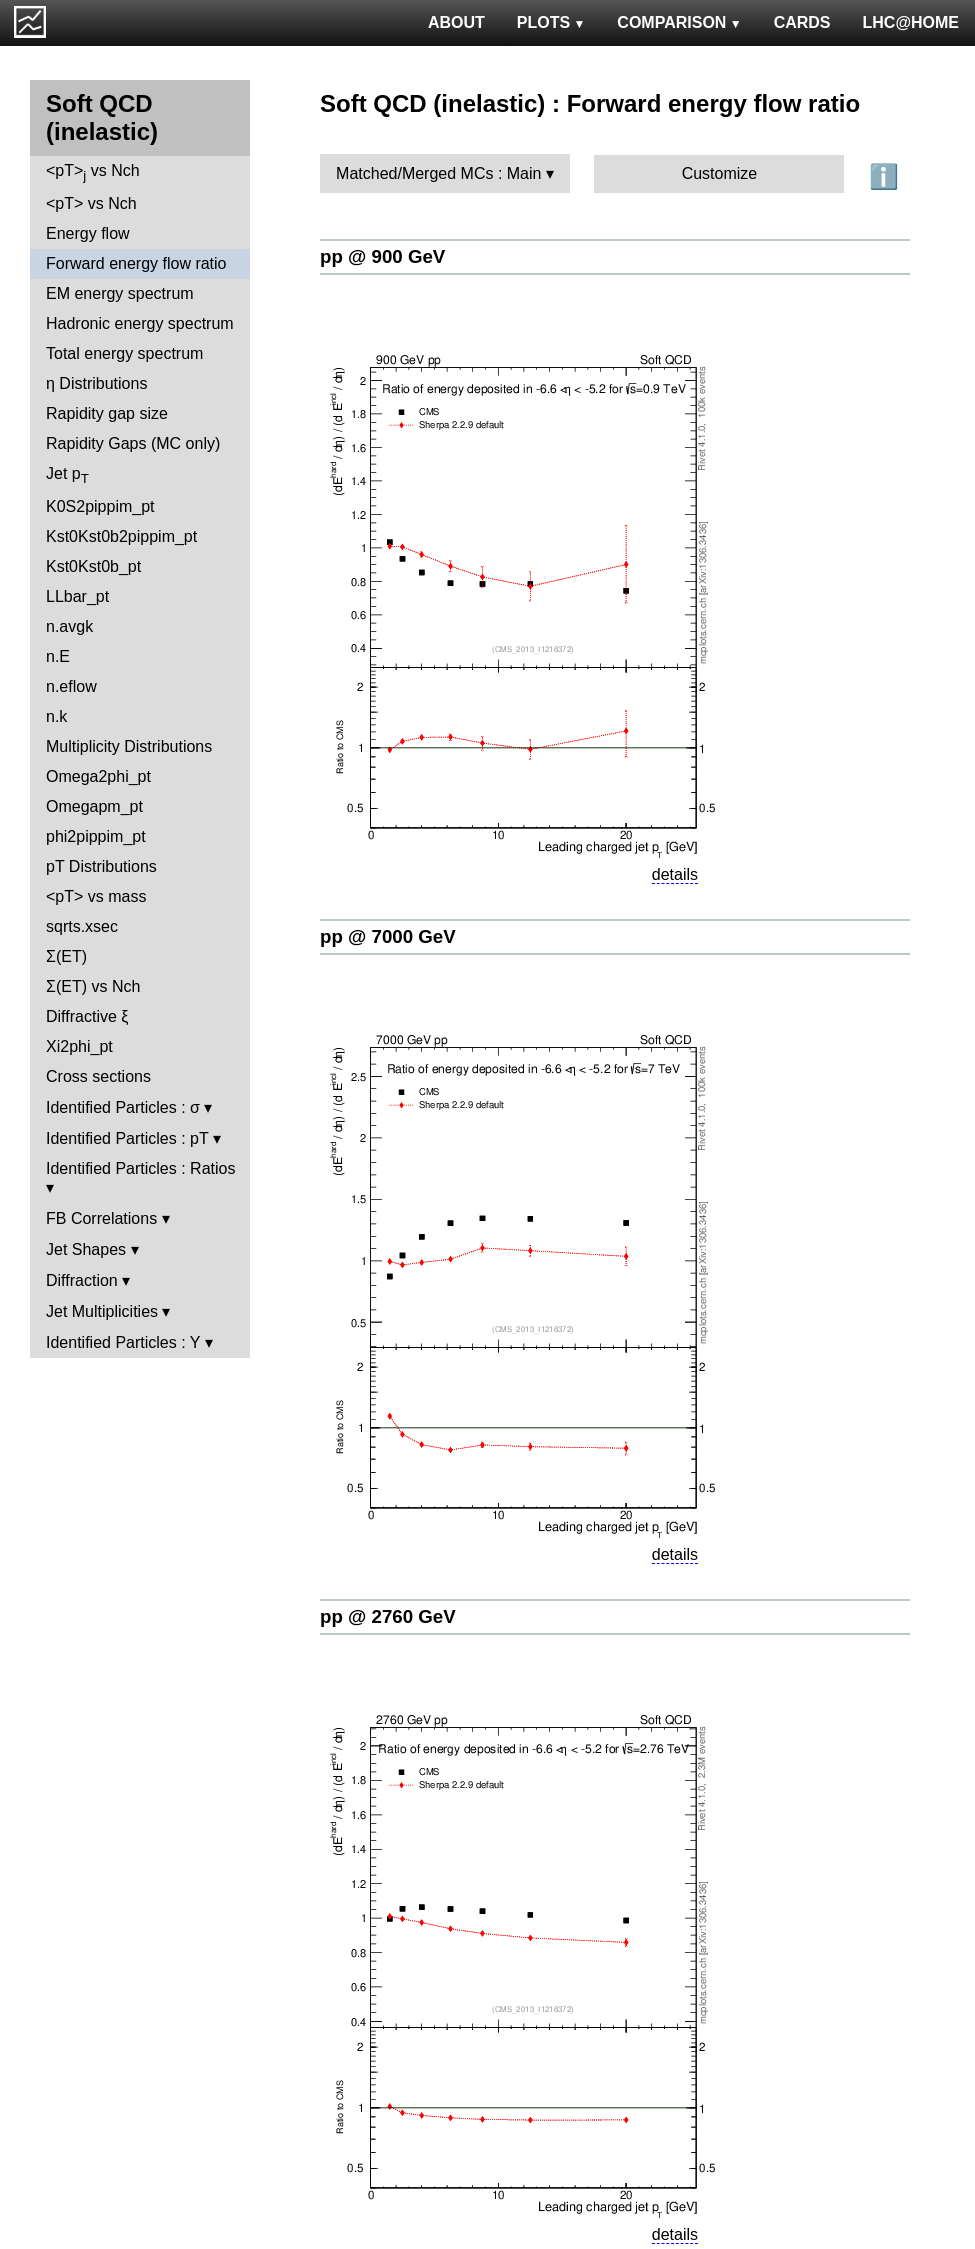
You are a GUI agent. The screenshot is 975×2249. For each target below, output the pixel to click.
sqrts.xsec (82, 926)
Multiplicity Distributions (129, 746)
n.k (56, 716)
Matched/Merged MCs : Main (438, 173)
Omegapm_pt (94, 806)
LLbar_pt (77, 596)
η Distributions (96, 383)
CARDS (802, 22)
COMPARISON (679, 22)
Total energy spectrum (124, 353)
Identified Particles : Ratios (140, 1168)
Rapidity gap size (107, 413)
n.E (58, 656)
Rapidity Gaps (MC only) (133, 443)
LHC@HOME (911, 22)
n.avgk (69, 626)
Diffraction (82, 1280)
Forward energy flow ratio (136, 263)
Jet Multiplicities (102, 1311)
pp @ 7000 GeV (388, 936)
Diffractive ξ (87, 1016)
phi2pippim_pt (96, 836)
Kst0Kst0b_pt (93, 566)
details (675, 874)
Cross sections (98, 1076)
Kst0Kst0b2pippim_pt (121, 536)
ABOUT (456, 22)
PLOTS (551, 22)
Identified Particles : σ (123, 1107)
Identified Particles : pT (127, 1138)
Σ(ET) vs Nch (93, 986)
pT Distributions (101, 866)
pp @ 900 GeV (382, 256)
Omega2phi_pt (98, 776)
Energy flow (88, 233)
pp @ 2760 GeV (388, 1616)
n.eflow (71, 686)
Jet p (67, 475)
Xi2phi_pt (79, 1046)
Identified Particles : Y (123, 1342)
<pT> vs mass (96, 896)
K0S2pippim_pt (100, 506)
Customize (720, 173)
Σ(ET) (66, 956)
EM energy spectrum (120, 293)
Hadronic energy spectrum (140, 323)
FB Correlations (101, 1218)
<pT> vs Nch (93, 172)
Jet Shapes (86, 1249)
